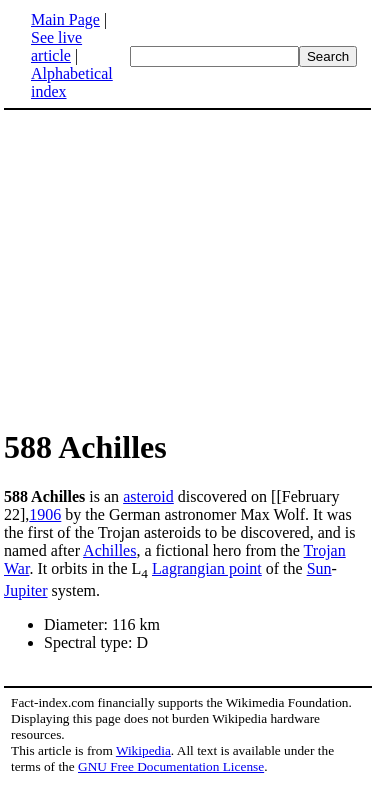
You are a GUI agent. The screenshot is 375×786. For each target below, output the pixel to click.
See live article (56, 46)
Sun (319, 568)
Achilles (109, 550)
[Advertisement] (172, 268)
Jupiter (26, 590)
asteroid (148, 496)
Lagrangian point (207, 568)
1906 (45, 514)
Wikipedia (143, 750)
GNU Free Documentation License (171, 766)
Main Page (65, 19)
